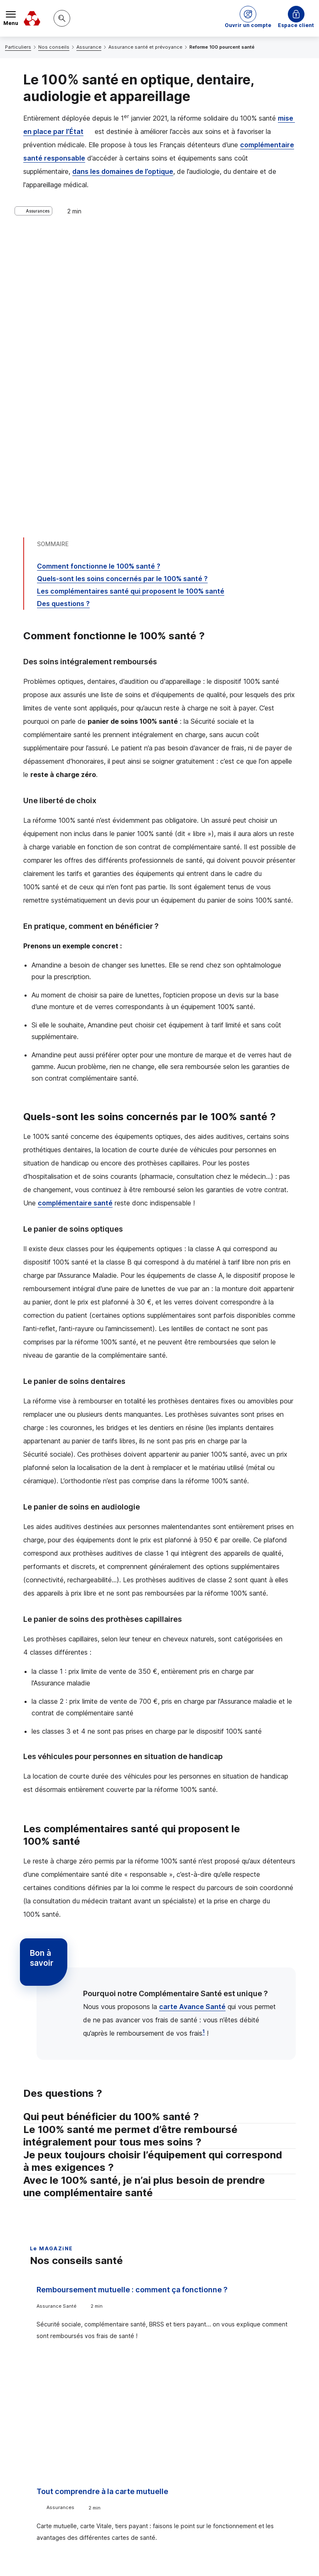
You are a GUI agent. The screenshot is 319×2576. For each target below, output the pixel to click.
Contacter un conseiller (240, 2373)
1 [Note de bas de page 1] (203, 1745)
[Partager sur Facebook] (211, 2437)
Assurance (88, 47)
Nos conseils (53, 47)
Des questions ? (63, 318)
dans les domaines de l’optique (122, 171)
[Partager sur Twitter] (191, 2437)
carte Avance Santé (192, 1721)
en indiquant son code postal (181, 2556)
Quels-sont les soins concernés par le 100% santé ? (122, 293)
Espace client (296, 25)
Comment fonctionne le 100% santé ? (98, 280)
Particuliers (18, 47)
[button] (248, 18)
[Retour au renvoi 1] (183, 2521)
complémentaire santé (75, 917)
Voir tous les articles (68, 2279)
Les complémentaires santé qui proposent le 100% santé (130, 305)
